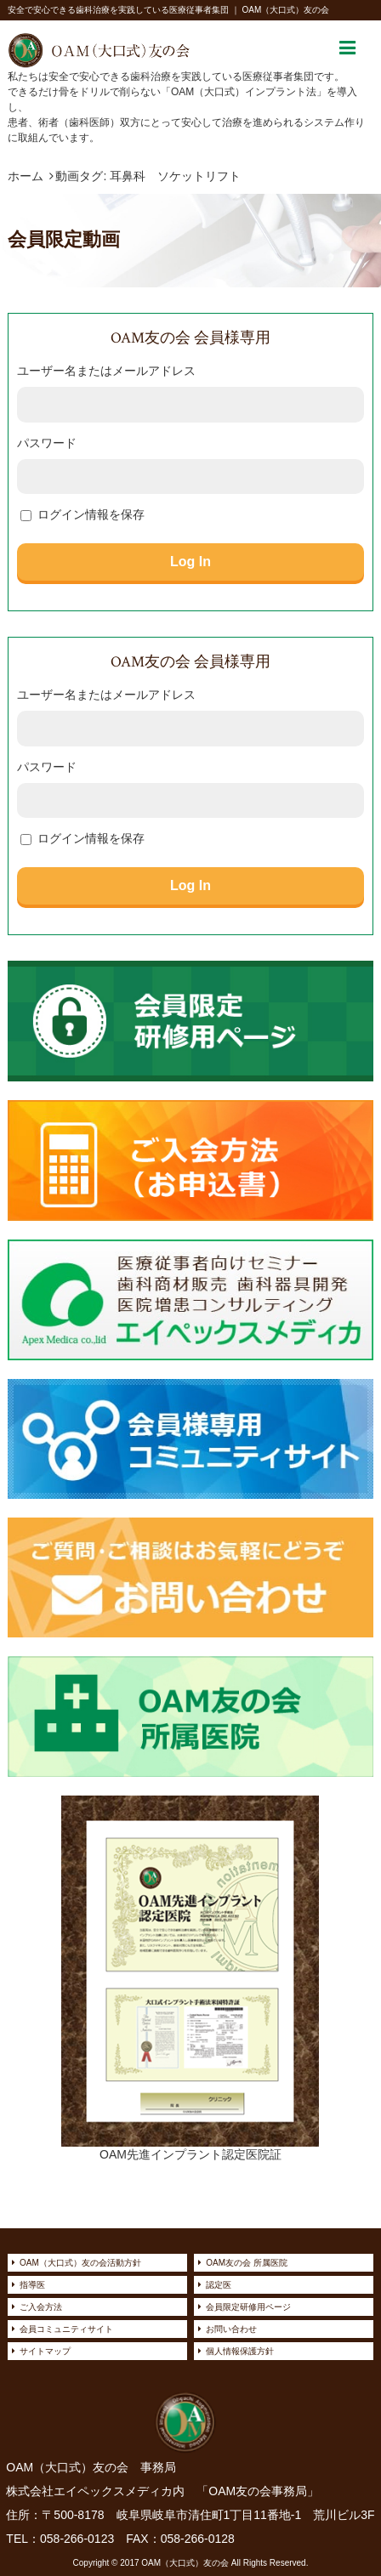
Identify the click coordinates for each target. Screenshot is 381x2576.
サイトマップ (45, 2351)
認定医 (218, 2284)
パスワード (47, 443)
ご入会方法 (41, 2307)
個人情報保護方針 (240, 2351)
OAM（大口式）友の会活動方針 (80, 2262)
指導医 (32, 2284)
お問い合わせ (231, 2329)
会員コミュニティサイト (66, 2329)
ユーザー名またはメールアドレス (106, 370)
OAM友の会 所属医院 (246, 2262)
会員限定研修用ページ (248, 2307)
